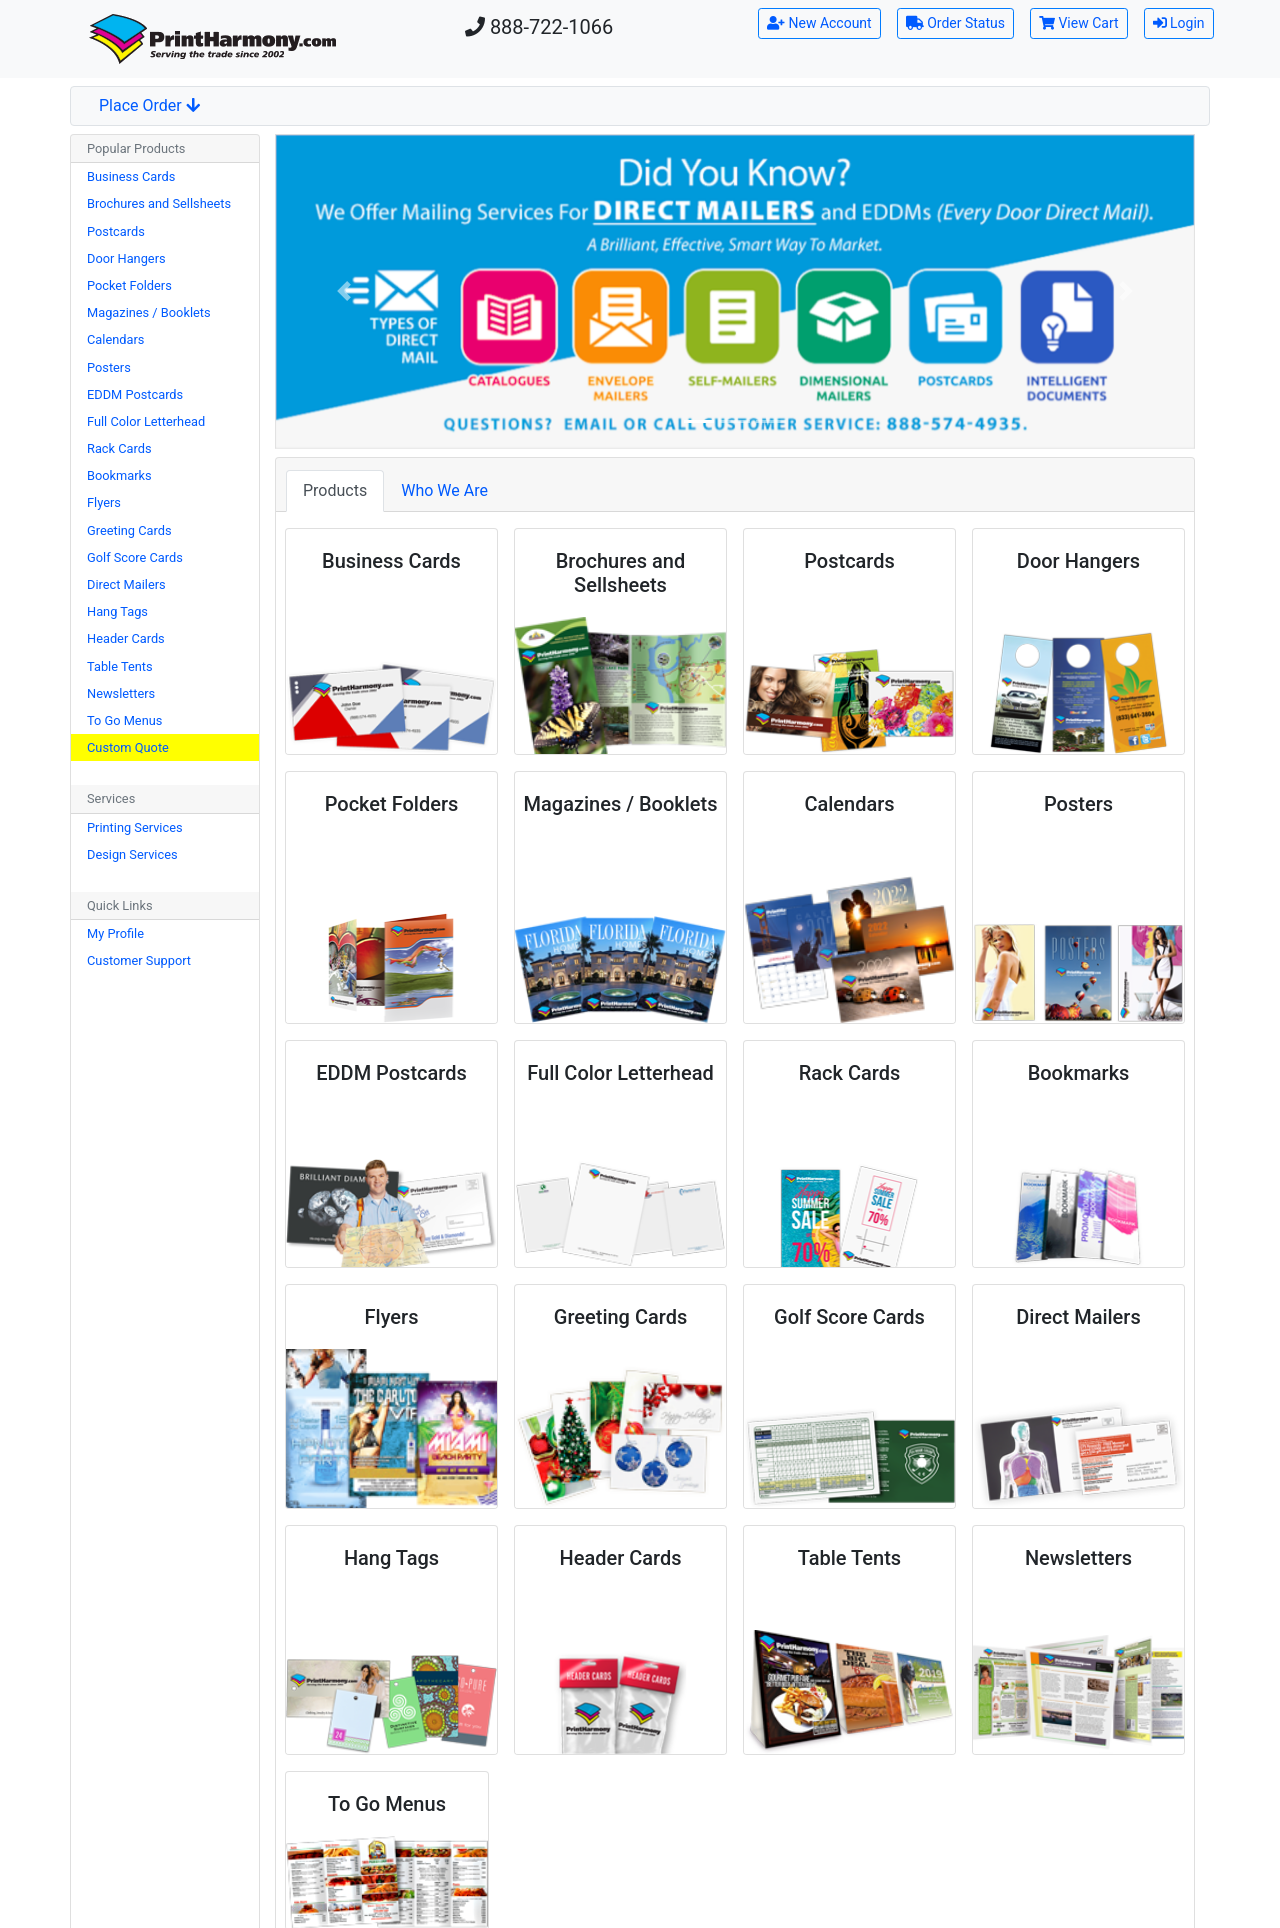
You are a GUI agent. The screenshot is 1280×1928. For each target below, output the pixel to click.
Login (1179, 23)
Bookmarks (119, 475)
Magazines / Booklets (149, 312)
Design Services (132, 854)
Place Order (149, 105)
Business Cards (131, 176)
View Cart (1079, 23)
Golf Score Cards (135, 557)
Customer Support (139, 960)
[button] (344, 291)
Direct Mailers (126, 584)
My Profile (115, 933)
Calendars (115, 339)
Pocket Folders (129, 285)
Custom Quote (128, 747)
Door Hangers (126, 258)
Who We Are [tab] (444, 490)
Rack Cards (119, 448)
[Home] (213, 39)
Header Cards (126, 638)
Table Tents (120, 666)
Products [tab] (335, 490)
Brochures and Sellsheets (159, 203)
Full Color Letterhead (146, 421)
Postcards (116, 231)
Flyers (104, 502)
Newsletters (121, 693)
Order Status (955, 23)
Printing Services (135, 827)
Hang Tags (117, 611)
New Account (819, 23)
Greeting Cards (129, 530)
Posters (109, 367)
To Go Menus (124, 720)
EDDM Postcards (135, 394)
